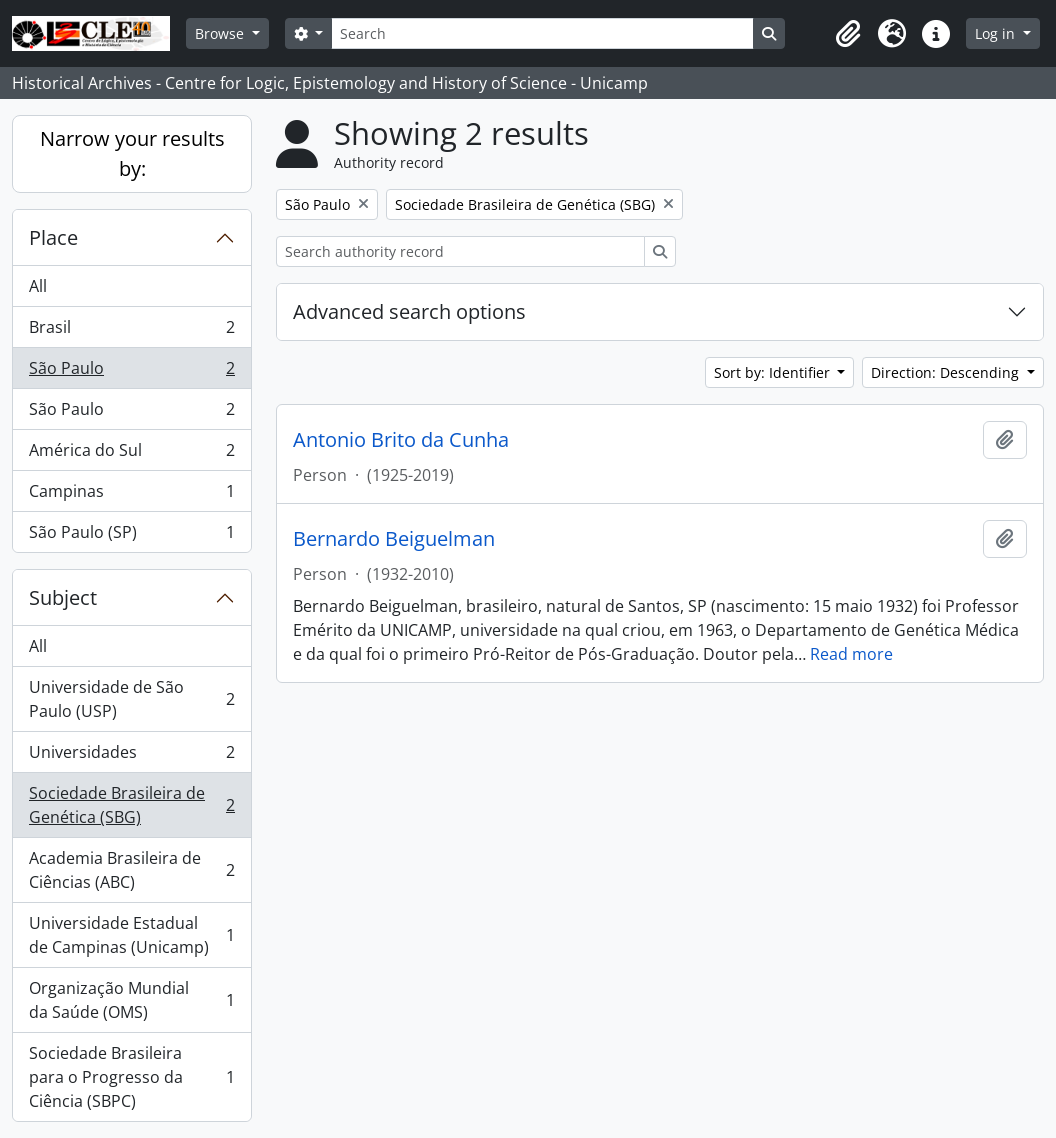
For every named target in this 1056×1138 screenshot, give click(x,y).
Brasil (131, 331)
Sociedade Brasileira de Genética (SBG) (131, 805)
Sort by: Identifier (774, 372)
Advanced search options (409, 311)
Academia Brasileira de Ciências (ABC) (131, 870)
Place (53, 237)
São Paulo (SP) (131, 536)
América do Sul (131, 454)
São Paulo (131, 372)
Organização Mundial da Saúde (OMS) (131, 1000)
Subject (63, 597)
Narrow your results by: (132, 153)
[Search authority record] (460, 251)
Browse (221, 33)
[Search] (542, 33)
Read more (851, 654)
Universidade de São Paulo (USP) (131, 699)
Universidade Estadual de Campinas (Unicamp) (131, 935)
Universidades (131, 756)
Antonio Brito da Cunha (401, 440)
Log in (997, 33)
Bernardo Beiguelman (394, 539)
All (38, 286)
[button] (848, 34)
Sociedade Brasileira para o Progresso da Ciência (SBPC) (131, 1077)
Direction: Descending (947, 372)
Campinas (131, 495)
